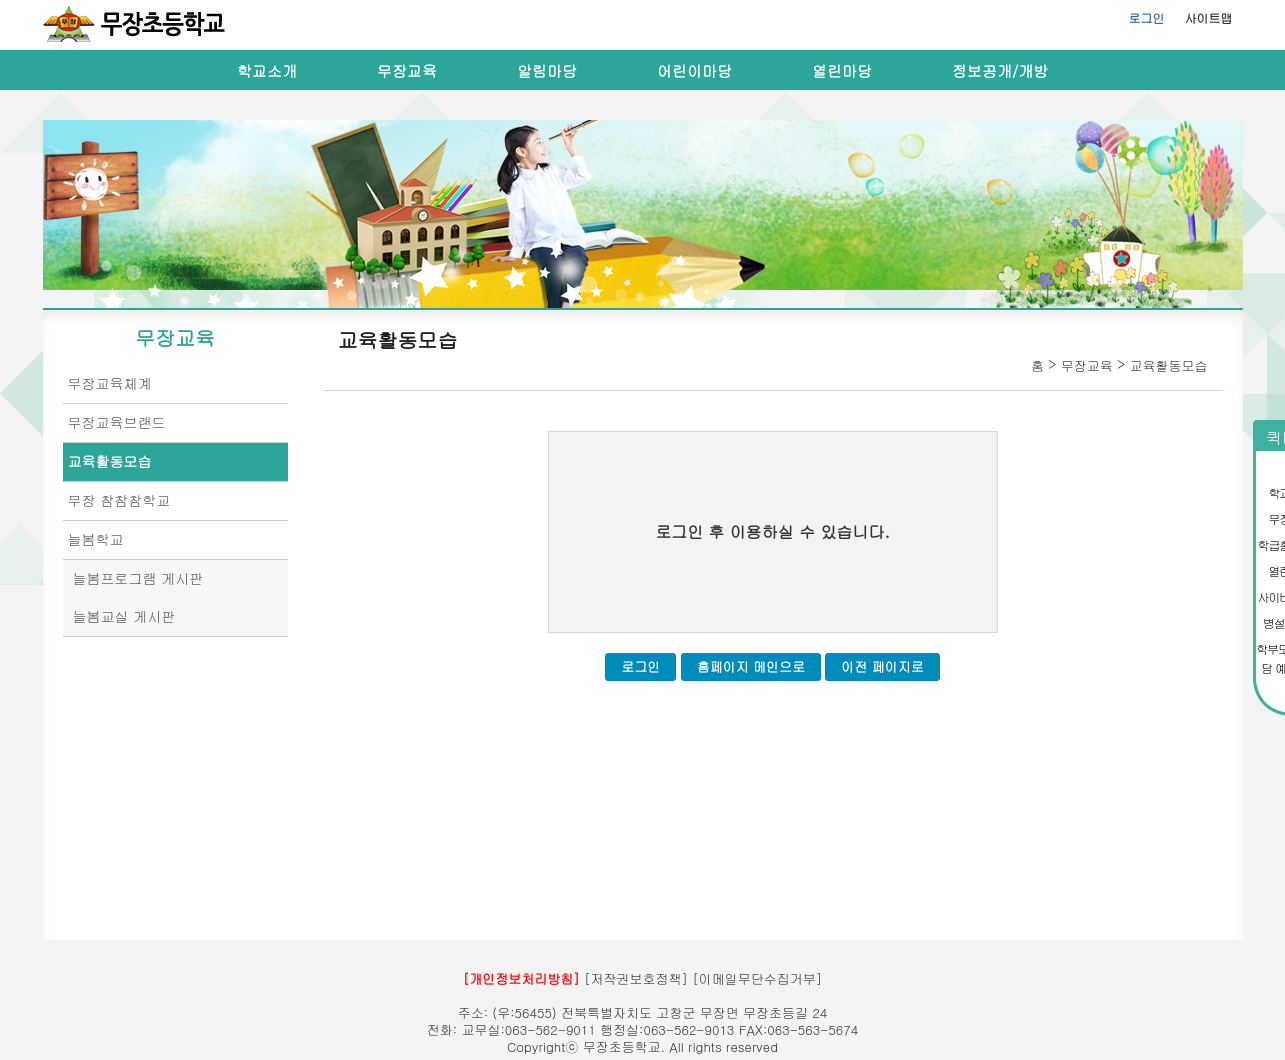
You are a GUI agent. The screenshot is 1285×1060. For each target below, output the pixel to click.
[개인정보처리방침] (521, 978)
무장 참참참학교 (119, 500)
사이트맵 (1209, 17)
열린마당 (842, 70)
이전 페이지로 (882, 666)
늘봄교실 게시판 (124, 616)
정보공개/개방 (1000, 70)
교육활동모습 (110, 461)
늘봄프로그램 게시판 (138, 578)
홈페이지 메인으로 (751, 666)
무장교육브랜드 (117, 422)
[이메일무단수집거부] (757, 978)
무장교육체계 (110, 383)
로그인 (1147, 17)
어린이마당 (694, 70)
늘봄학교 (96, 539)
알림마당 (547, 70)
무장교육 (407, 70)
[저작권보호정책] (636, 978)
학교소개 (267, 70)
